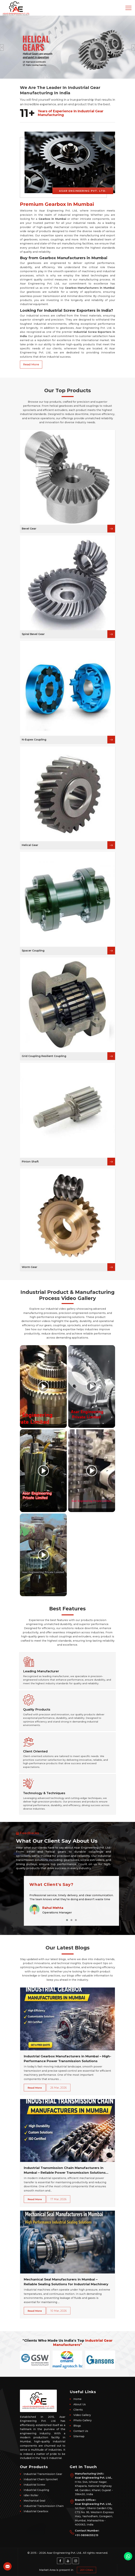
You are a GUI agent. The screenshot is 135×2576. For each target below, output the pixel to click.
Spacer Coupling (33, 950)
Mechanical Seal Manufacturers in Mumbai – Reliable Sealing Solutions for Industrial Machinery (66, 2282)
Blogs (77, 2425)
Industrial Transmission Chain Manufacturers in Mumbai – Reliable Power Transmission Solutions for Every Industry (65, 2170)
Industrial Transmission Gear (43, 2474)
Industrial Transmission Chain (44, 2506)
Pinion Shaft (30, 1161)
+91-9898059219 (86, 2535)
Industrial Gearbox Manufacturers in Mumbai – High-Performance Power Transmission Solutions (67, 2058)
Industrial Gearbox (36, 2511)
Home (77, 2399)
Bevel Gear (29, 528)
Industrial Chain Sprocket (41, 2479)
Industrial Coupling (36, 2490)
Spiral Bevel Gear (33, 634)
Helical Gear (30, 845)
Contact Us (80, 2431)
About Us (79, 2404)
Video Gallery (82, 2415)
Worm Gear (29, 1267)
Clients (78, 2409)
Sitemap (78, 2436)
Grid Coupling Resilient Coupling (44, 1056)
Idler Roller (31, 2495)
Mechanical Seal (34, 2500)
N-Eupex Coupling (34, 739)
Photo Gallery (82, 2420)
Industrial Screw (34, 2484)
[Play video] (43, 1386)
